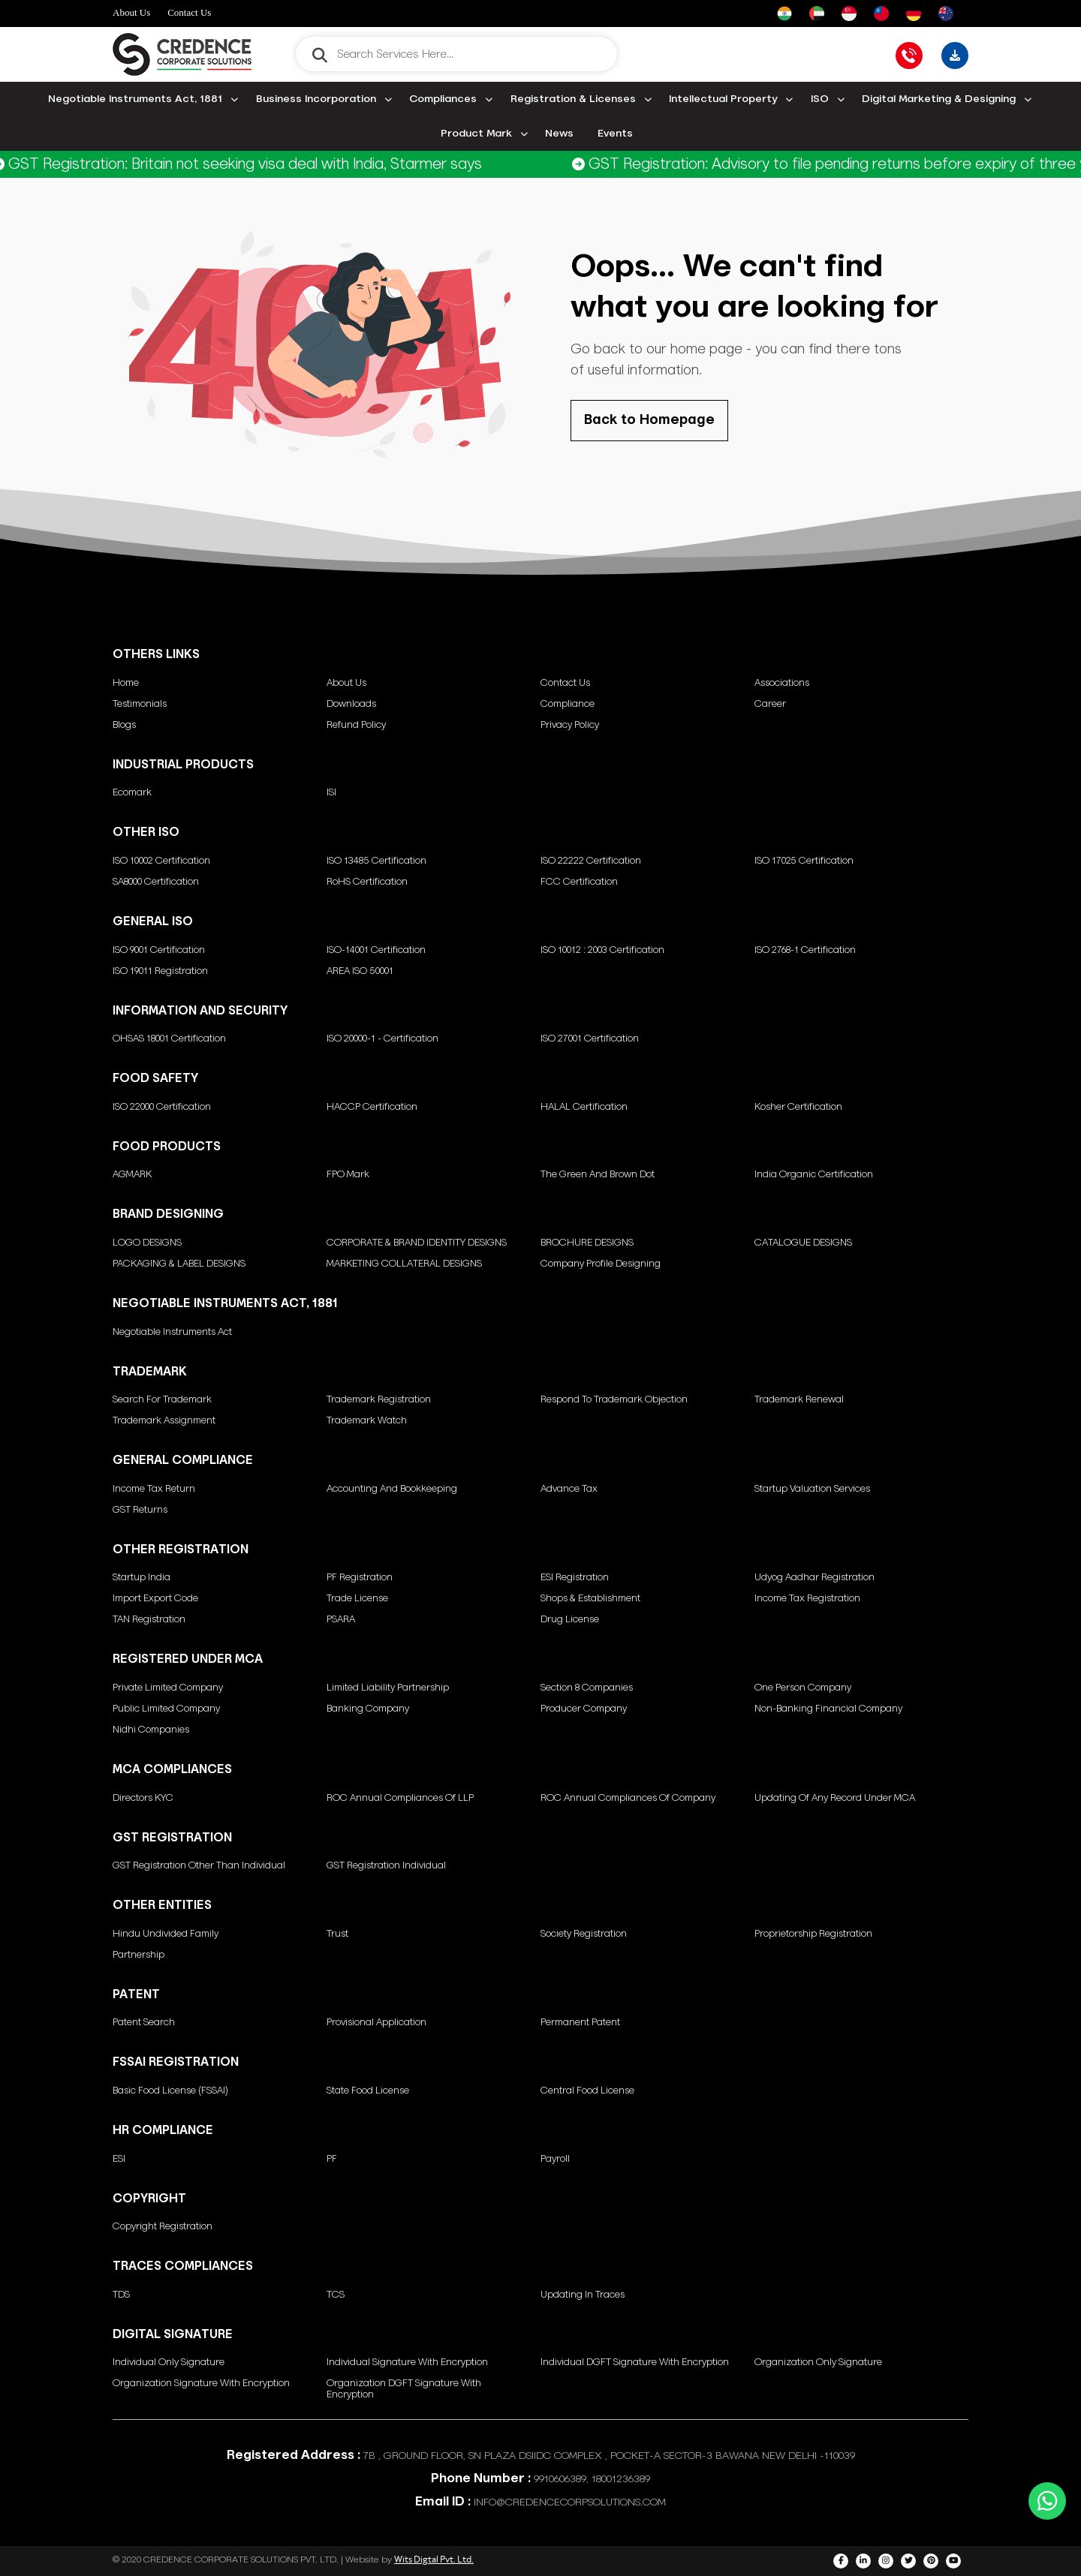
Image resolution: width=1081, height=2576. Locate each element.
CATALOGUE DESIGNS (803, 1243)
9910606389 (560, 2479)
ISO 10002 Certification (161, 861)
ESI (119, 2159)
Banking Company (368, 1709)
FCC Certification (579, 882)
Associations (781, 683)
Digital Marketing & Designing (939, 99)
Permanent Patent (580, 2022)
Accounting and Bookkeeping (392, 1489)
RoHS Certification (367, 882)
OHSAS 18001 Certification (169, 1039)
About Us (131, 12)
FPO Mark (348, 1175)
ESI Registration (574, 1578)
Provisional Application (376, 2022)
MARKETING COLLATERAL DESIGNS (404, 1264)
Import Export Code (155, 1599)
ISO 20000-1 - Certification (382, 1039)
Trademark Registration (379, 1400)
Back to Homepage (649, 420)
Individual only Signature (168, 2362)
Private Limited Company (168, 1688)
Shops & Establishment (590, 1599)
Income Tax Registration (807, 1599)
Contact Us (189, 12)
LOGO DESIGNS (147, 1243)
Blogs (124, 725)
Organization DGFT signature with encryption (404, 2389)
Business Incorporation (316, 99)
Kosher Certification (798, 1107)
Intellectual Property (723, 99)
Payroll (555, 2159)
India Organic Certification (813, 1175)
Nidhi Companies (151, 1730)
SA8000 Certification (156, 882)
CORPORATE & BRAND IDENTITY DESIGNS (417, 1243)
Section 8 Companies (586, 1688)
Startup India (141, 1578)
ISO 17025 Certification (804, 861)
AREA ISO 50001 (360, 971)
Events (615, 133)
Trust (337, 1934)
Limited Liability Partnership (388, 1688)
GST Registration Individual (386, 1866)
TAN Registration (149, 1620)
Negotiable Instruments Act (172, 1332)
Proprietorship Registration (813, 1934)
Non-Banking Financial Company (828, 1709)
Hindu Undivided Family (165, 1934)
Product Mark (476, 133)
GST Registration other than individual (199, 1866)
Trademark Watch (367, 1421)
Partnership (138, 1955)
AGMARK (132, 1175)
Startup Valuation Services (812, 1489)
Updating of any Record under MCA (834, 1798)
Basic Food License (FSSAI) (170, 2091)
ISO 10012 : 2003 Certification (602, 950)
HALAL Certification (584, 1107)
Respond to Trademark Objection (614, 1400)
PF (332, 2159)
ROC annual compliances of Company (627, 1798)
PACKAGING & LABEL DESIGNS (179, 1264)
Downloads (351, 704)
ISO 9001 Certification (159, 950)
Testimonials (140, 704)
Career (770, 704)
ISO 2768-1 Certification (805, 950)
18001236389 (621, 2479)
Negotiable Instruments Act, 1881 (135, 99)
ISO (820, 99)
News (559, 133)
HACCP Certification (372, 1107)
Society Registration (583, 1934)
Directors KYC (143, 1798)
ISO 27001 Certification (589, 1039)
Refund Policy (356, 725)
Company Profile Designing (600, 1264)
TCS (336, 2295)
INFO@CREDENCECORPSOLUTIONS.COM (570, 2502)
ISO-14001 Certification (376, 950)
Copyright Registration (162, 2227)
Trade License (357, 1599)
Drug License (569, 1620)
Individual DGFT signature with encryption (634, 2362)
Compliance (567, 704)
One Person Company (802, 1688)
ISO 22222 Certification (590, 861)
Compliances (443, 99)
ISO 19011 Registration (160, 971)
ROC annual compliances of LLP (400, 1798)
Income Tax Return (154, 1489)
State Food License (368, 2091)
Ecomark (132, 793)
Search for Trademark (162, 1400)
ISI (331, 793)
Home (126, 683)
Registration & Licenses (573, 99)
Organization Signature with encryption (201, 2383)
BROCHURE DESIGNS (587, 1243)
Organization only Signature (818, 2362)
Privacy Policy (569, 725)
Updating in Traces (582, 2295)
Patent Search (144, 2022)
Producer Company (583, 1709)
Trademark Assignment (164, 1421)
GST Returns (140, 1510)
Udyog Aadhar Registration (814, 1578)
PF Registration (360, 1578)
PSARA (341, 1620)
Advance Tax (569, 1489)
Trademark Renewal (799, 1400)
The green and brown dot (597, 1175)
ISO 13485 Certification (376, 861)
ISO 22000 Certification (162, 1107)
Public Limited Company (166, 1709)
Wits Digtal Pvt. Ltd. (434, 2559)
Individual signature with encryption (407, 2362)
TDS (121, 2295)
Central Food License (587, 2091)
